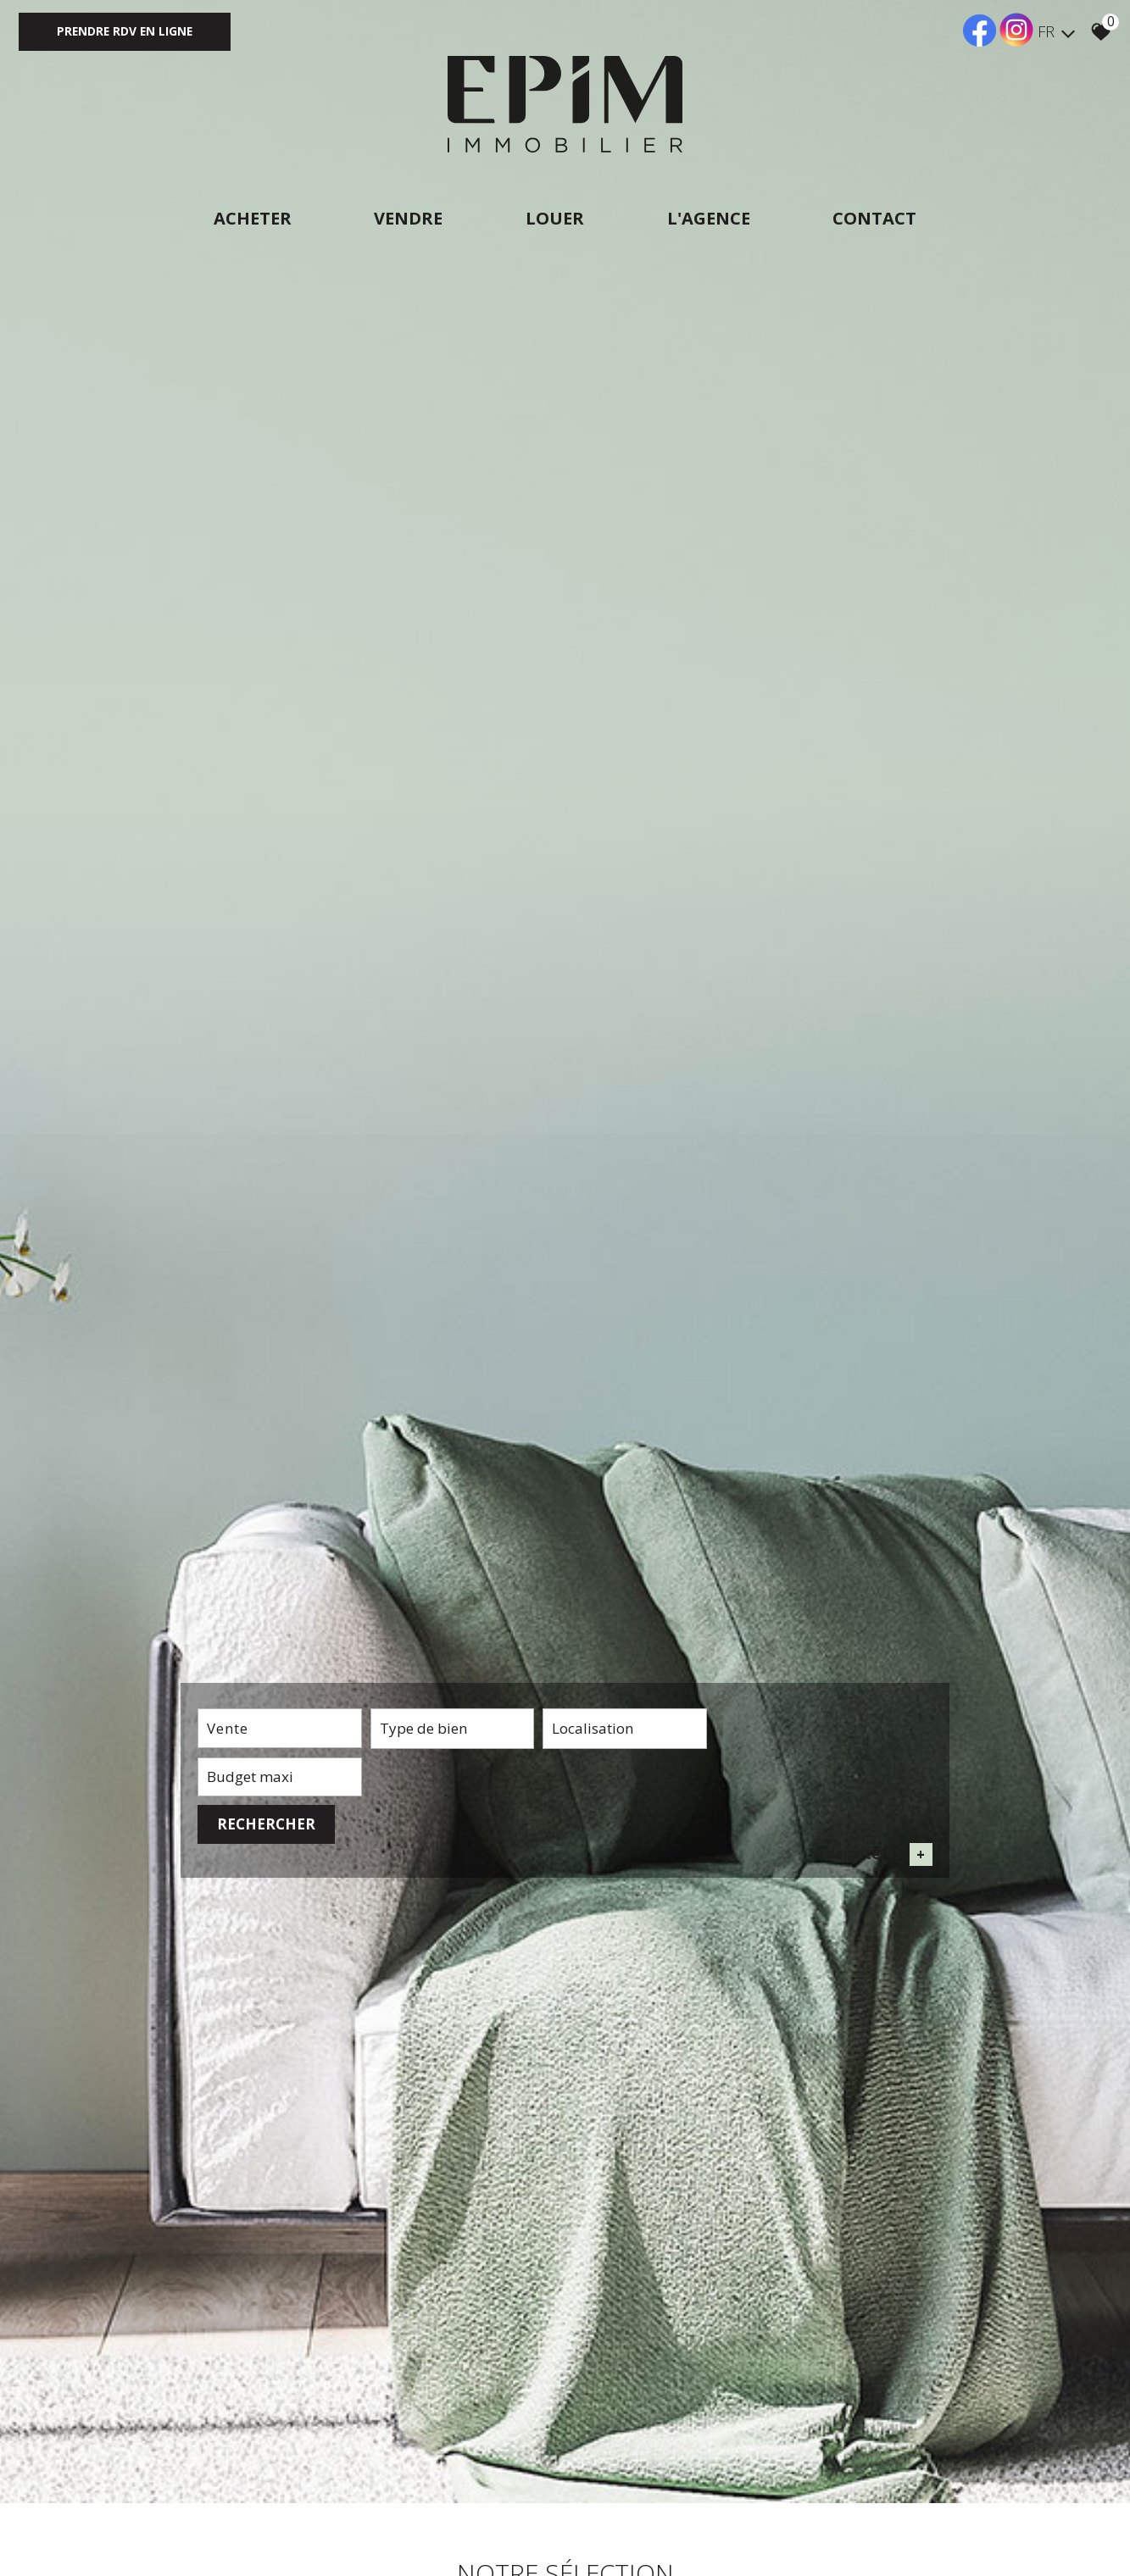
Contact (879, 218)
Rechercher (875, 1877)
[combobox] (271, 1878)
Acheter (248, 218)
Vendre (406, 218)
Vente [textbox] (227, 1877)
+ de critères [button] (873, 1908)
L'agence (710, 218)
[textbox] (426, 1878)
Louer (555, 218)
